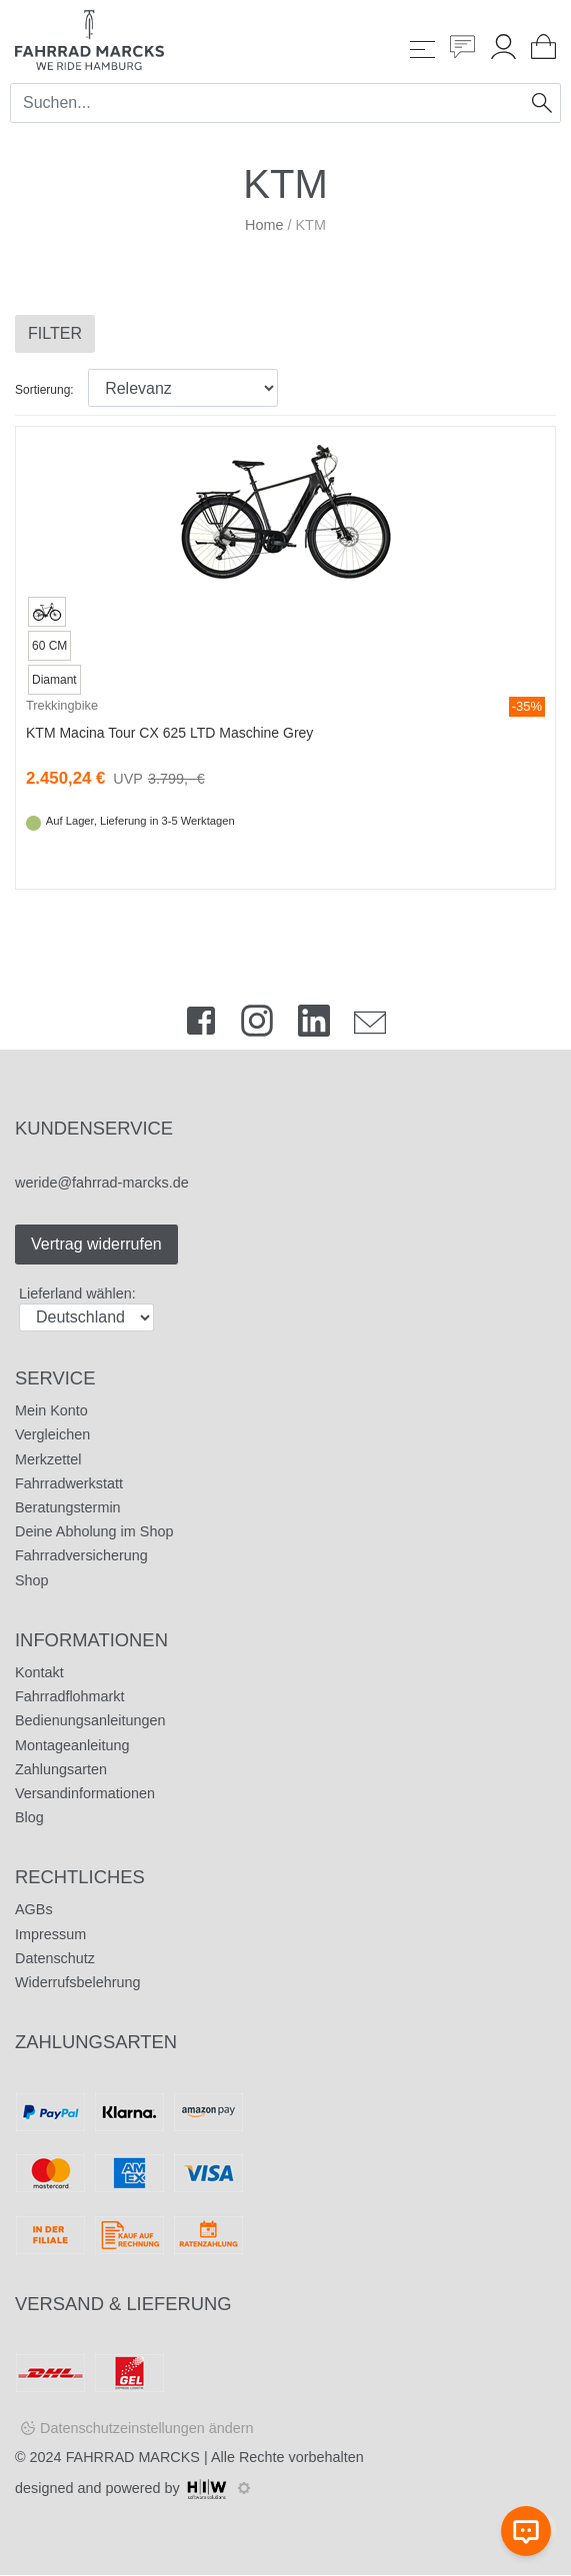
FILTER (55, 333)
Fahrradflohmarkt (70, 1696)
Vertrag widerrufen (96, 1244)
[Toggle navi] (422, 49)
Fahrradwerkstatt (69, 1483)
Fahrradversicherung (81, 1555)
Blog (29, 1817)
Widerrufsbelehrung (78, 1982)
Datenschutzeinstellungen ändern (147, 2428)
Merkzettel (48, 1459)
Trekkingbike (62, 705)
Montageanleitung (72, 1745)
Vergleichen (52, 1434)
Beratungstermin (68, 1507)
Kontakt (39, 1672)
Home (264, 225)
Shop (32, 1580)
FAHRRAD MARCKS (133, 2457)
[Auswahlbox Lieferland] (86, 1316)
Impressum (50, 1934)
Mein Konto (51, 1410)
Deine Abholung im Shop (94, 1531)
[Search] (268, 103)
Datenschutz (55, 1958)
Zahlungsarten (61, 1769)
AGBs (34, 1909)
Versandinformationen (85, 1793)
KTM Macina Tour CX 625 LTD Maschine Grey (169, 733)
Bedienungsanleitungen (90, 1720)
